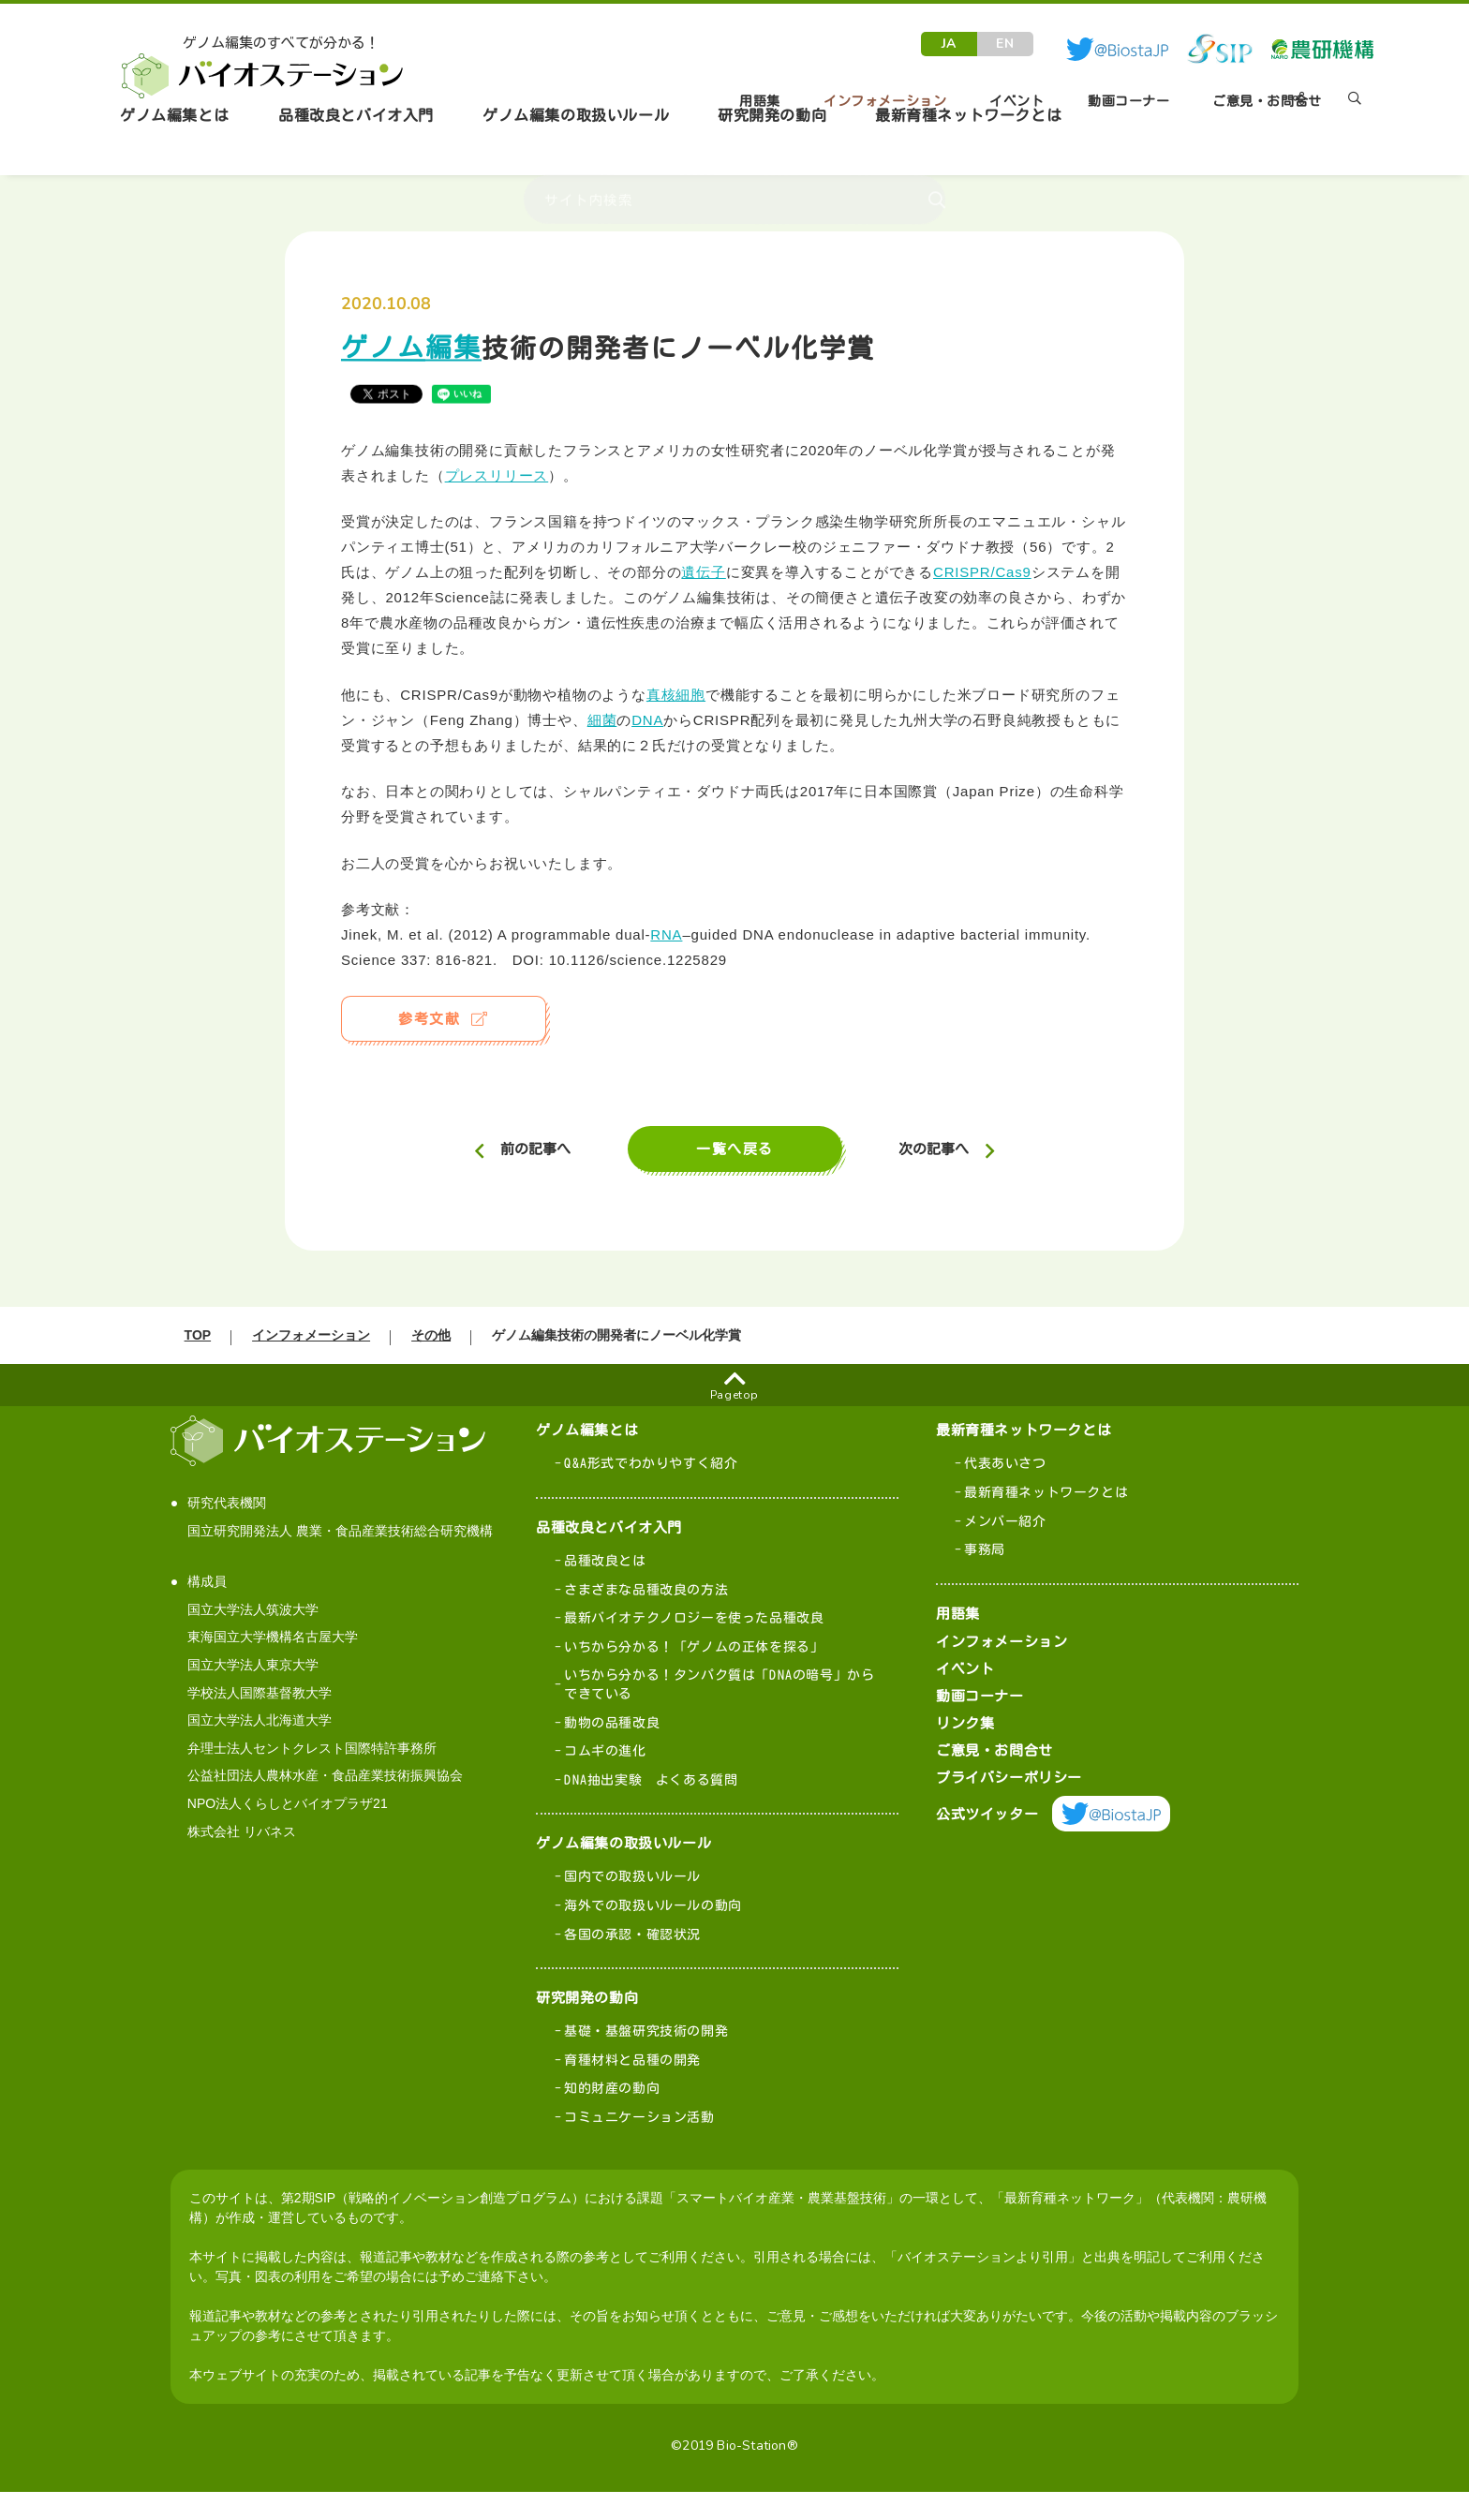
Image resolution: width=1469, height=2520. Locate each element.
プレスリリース (497, 475)
